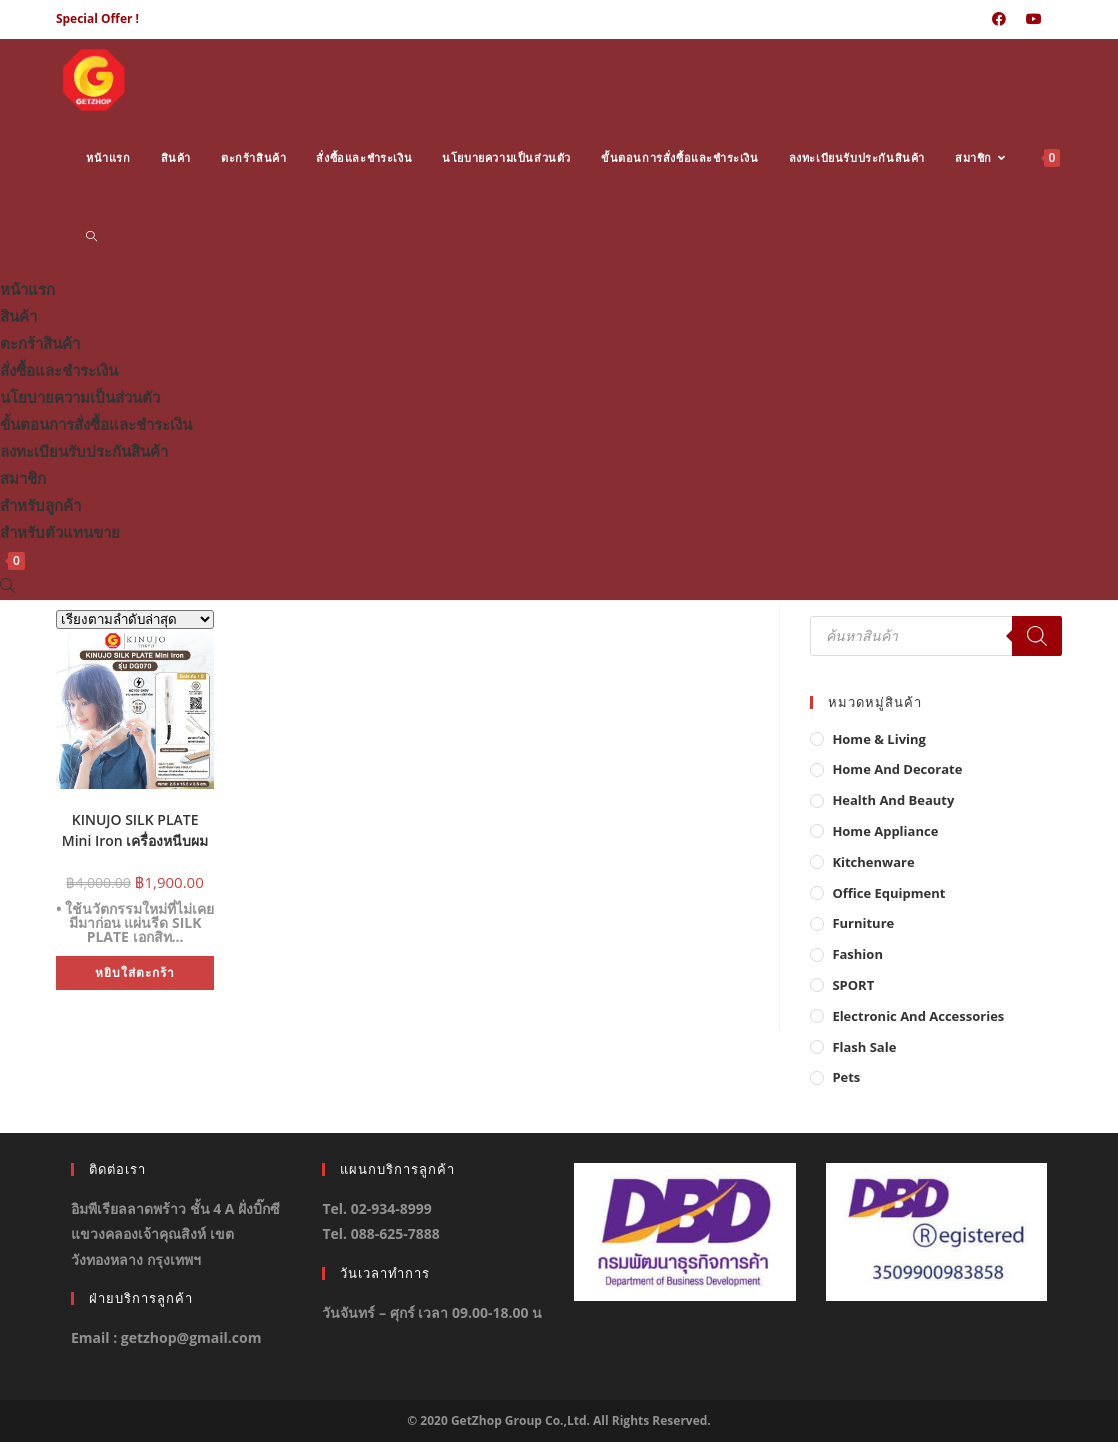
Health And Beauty (893, 800)
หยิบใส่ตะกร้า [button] (135, 972)
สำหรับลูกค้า (40, 505)
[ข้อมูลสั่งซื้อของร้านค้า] (135, 619)
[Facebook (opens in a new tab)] (999, 19)
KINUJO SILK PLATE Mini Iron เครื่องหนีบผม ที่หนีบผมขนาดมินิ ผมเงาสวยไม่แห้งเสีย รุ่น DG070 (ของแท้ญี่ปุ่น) (135, 828)
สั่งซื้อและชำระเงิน (59, 370)
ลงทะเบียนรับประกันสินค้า (84, 451)
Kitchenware (873, 862)
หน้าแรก (27, 289)
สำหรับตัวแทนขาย (60, 532)
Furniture (863, 923)
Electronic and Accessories (918, 1016)
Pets (846, 1077)
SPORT (853, 985)
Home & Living (879, 739)
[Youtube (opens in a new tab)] (1034, 19)
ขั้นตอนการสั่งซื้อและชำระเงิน (96, 424)
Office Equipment (888, 893)
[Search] (1037, 636)
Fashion (857, 954)
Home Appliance (885, 831)
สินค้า (18, 316)
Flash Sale (864, 1047)
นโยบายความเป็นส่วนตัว (80, 397)
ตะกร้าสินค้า (40, 343)
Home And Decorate (897, 769)
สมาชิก (23, 478)
